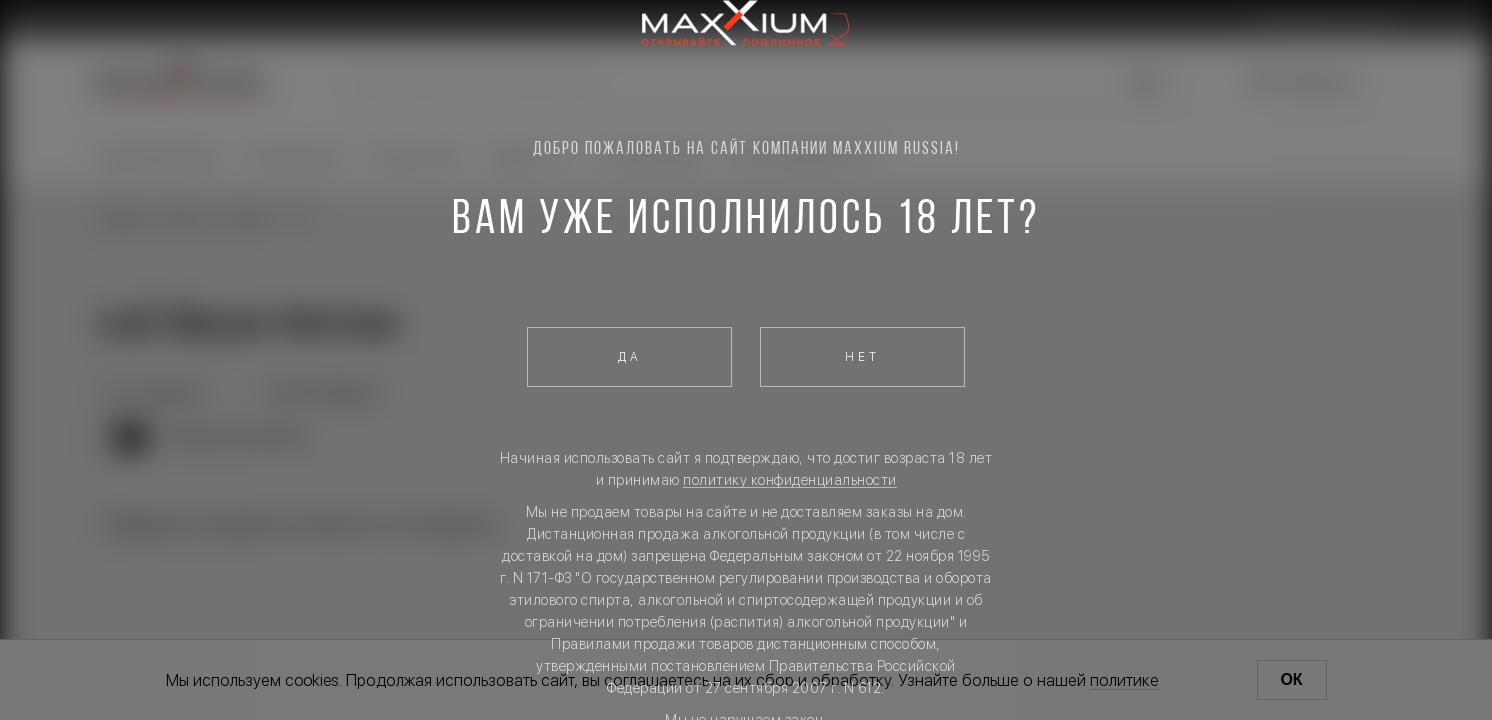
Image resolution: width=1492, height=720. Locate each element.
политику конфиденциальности (790, 480)
